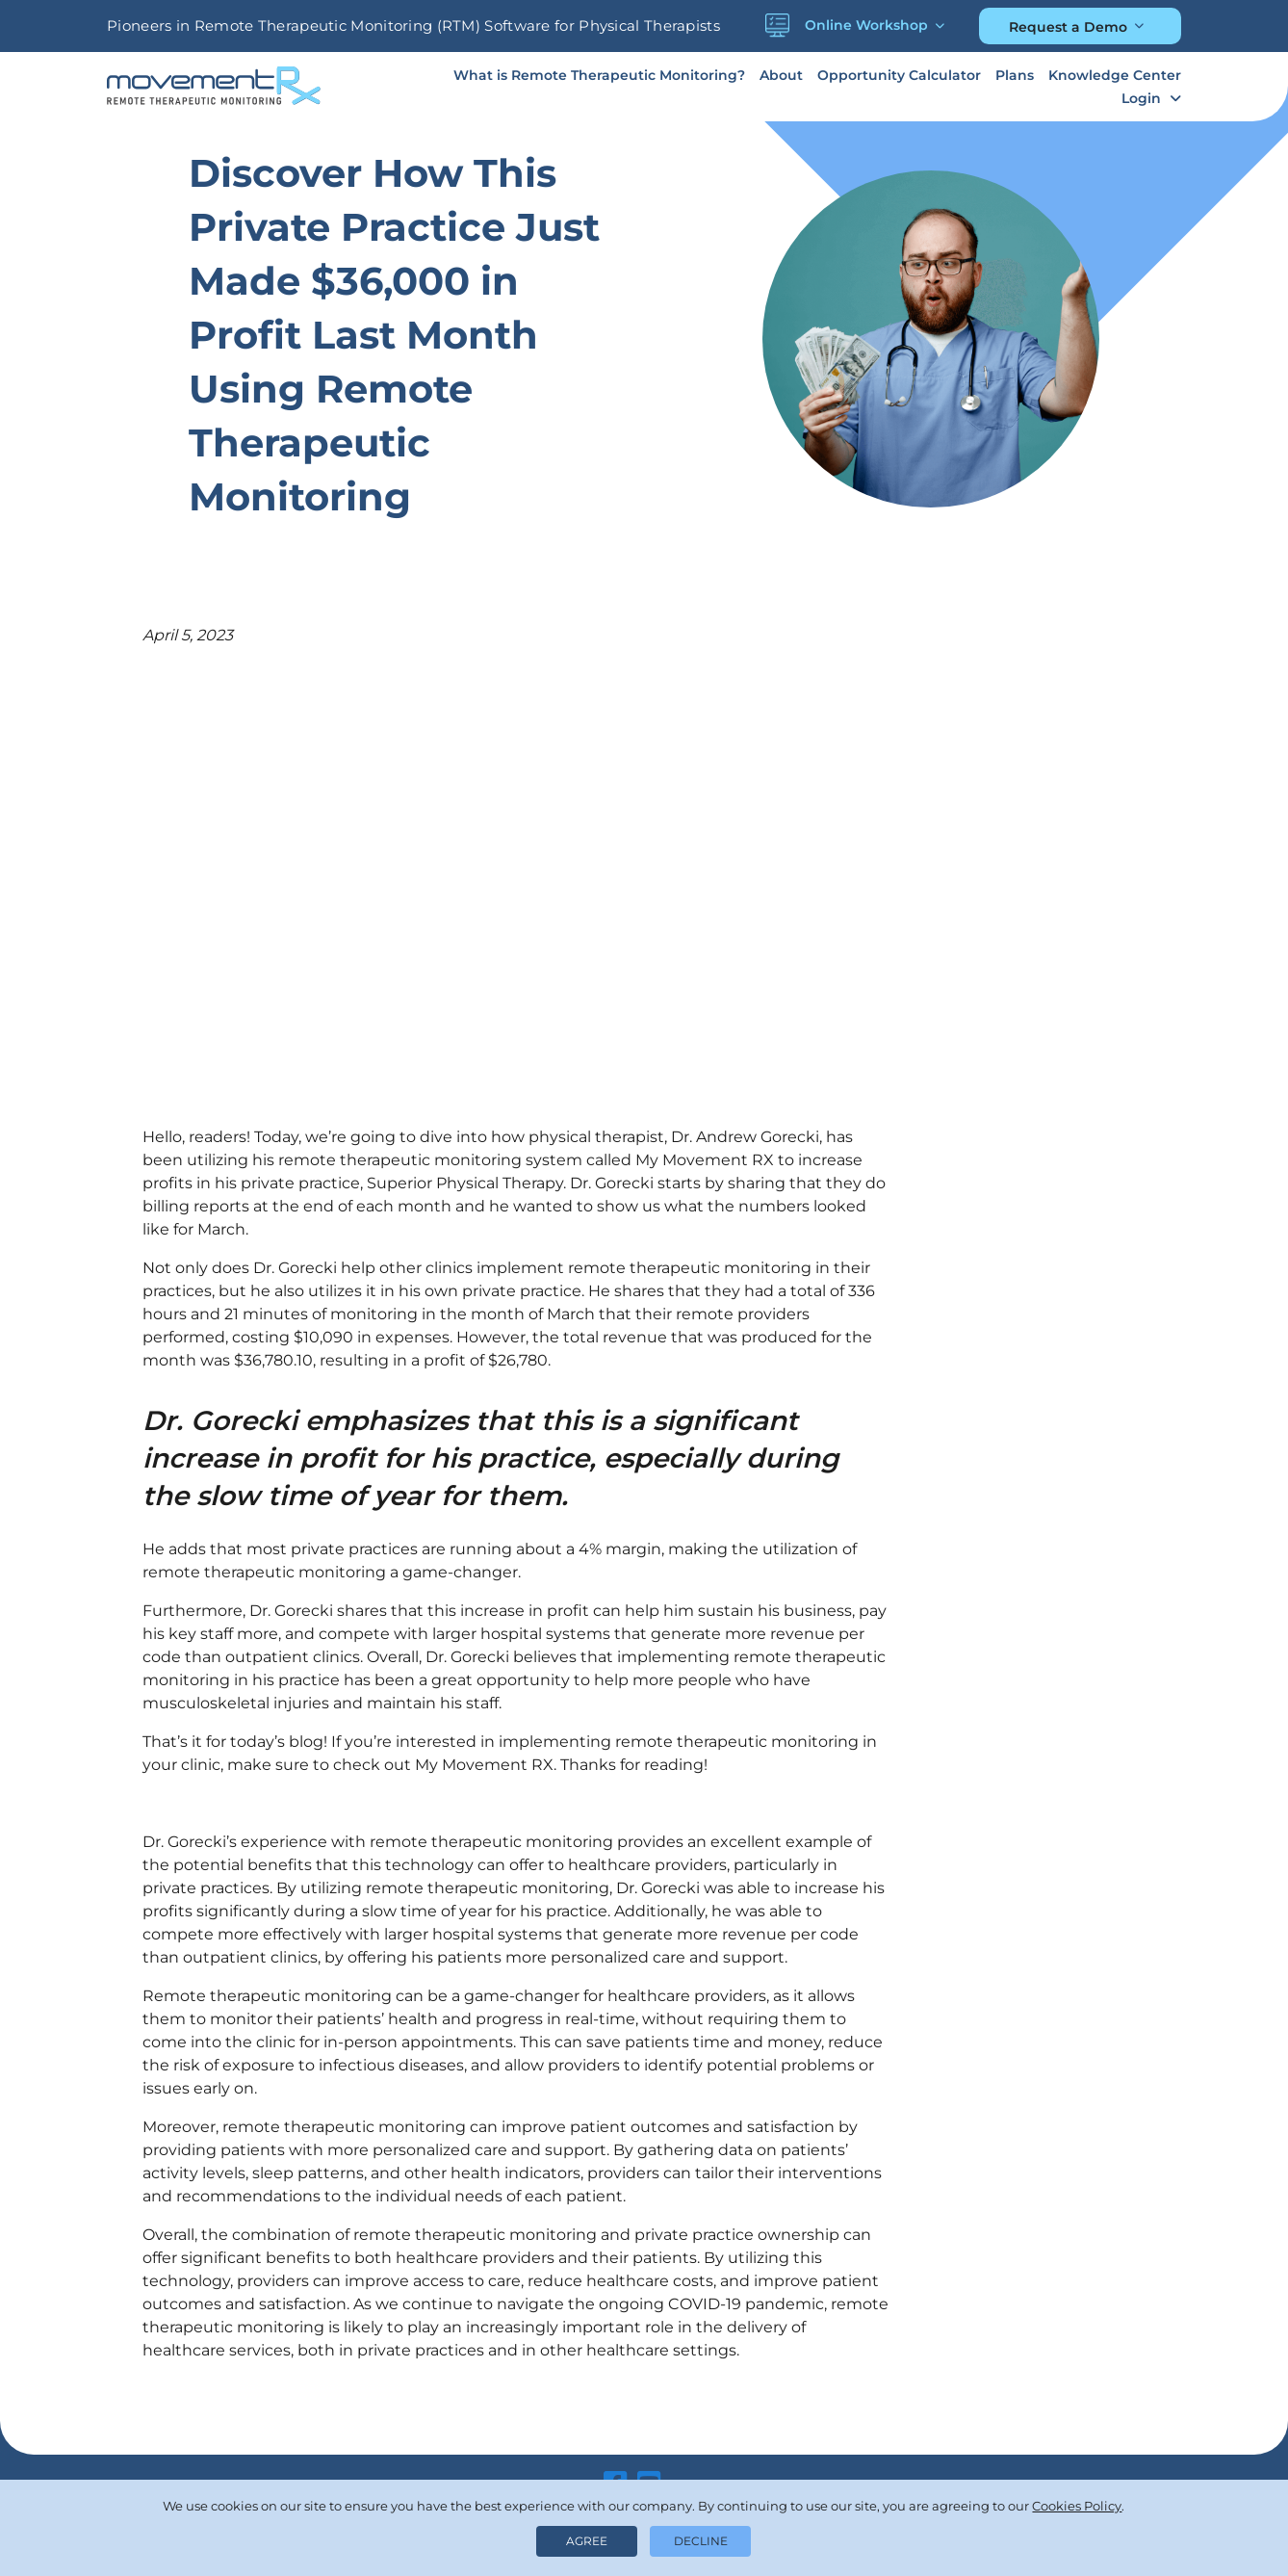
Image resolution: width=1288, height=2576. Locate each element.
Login (1141, 98)
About (781, 75)
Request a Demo (1068, 27)
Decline (701, 2541)
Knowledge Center (1114, 75)
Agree (586, 2541)
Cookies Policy (1076, 2505)
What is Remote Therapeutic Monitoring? (599, 75)
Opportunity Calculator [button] (899, 75)
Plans (1014, 75)
